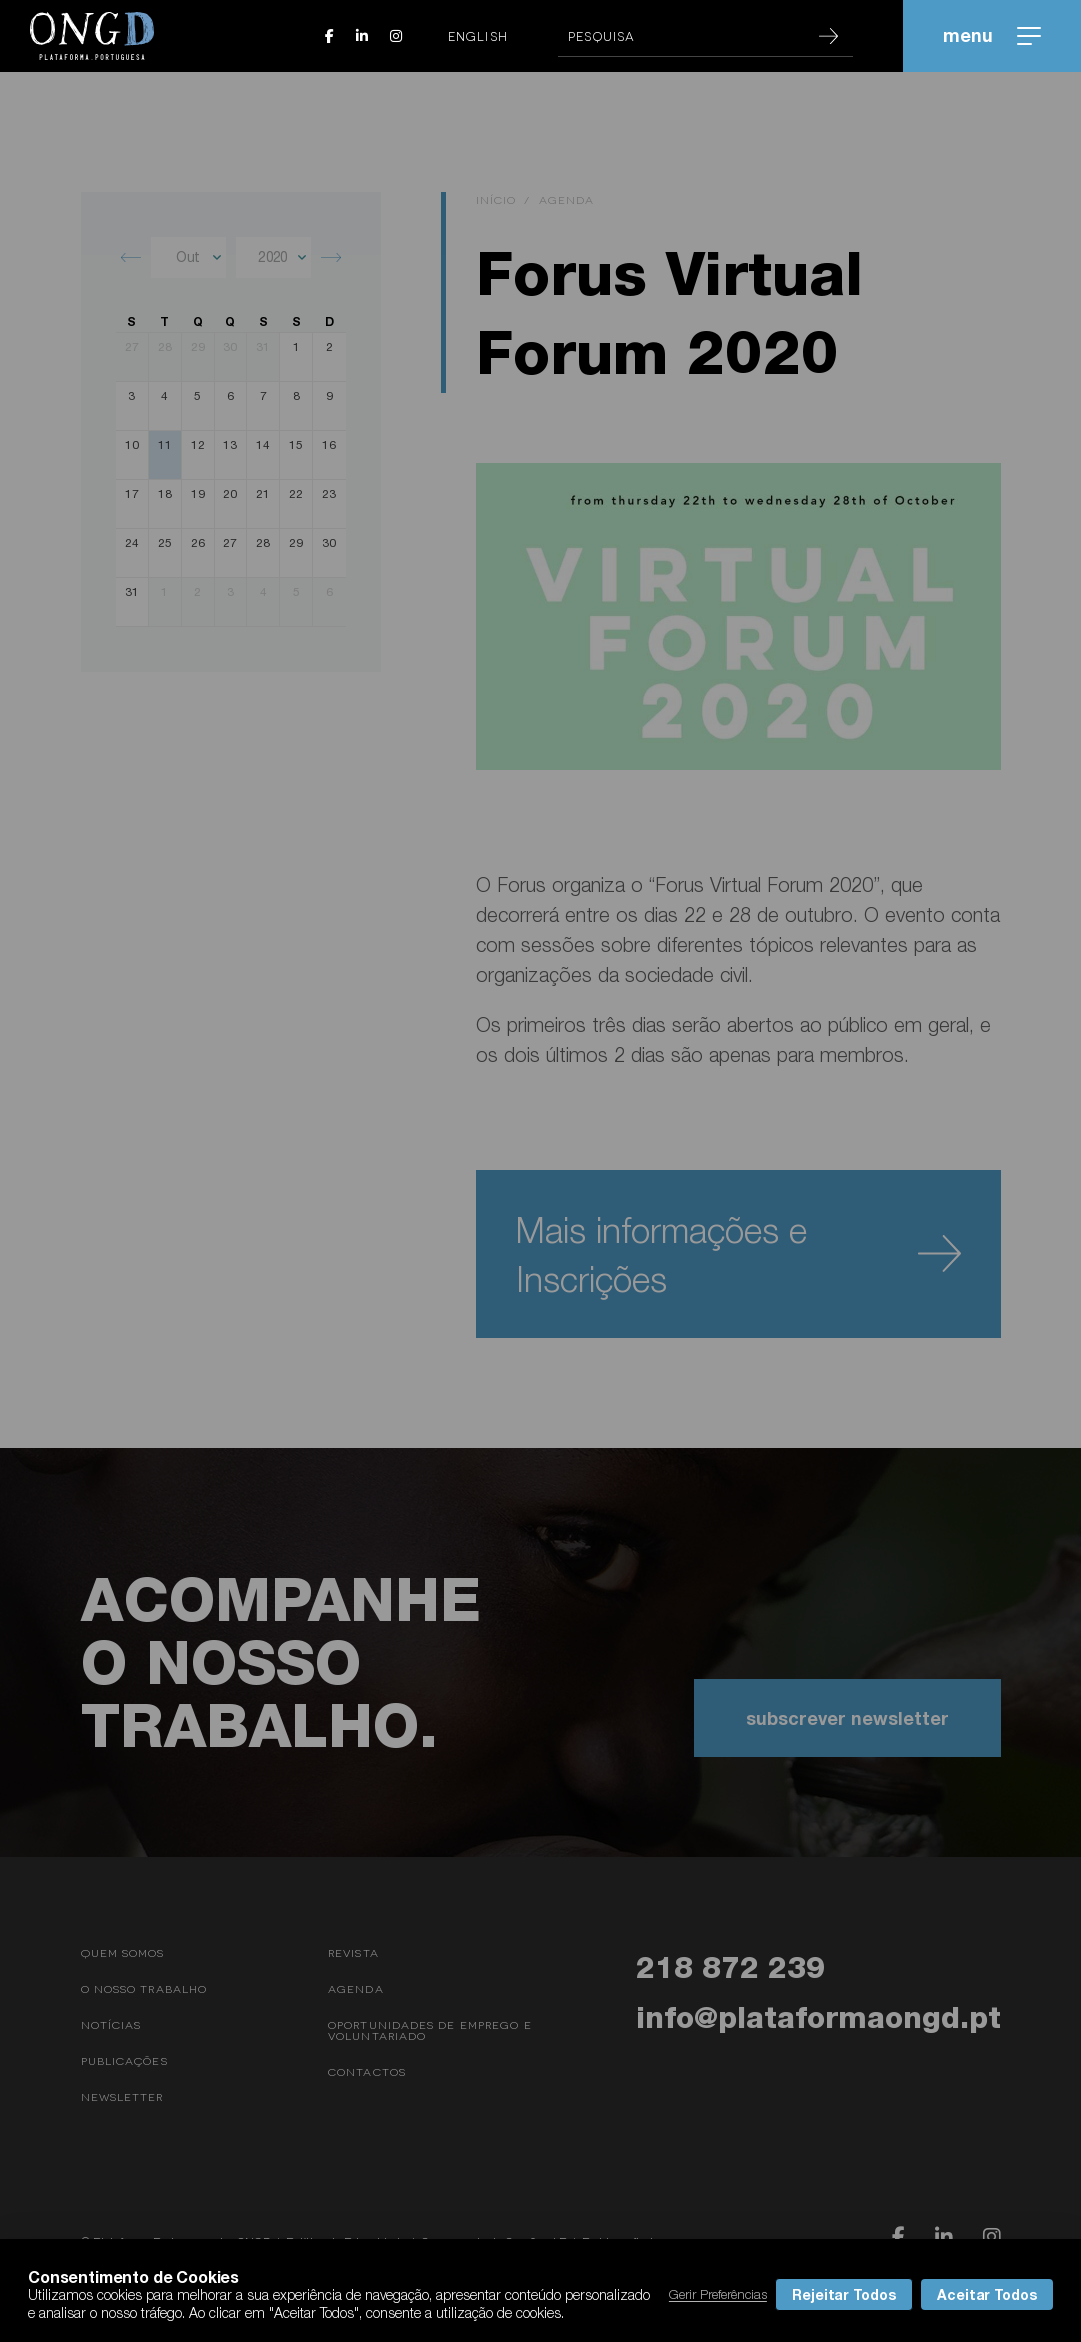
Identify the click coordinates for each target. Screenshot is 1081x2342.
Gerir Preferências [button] (718, 2294)
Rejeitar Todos (844, 2294)
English (478, 36)
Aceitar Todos (987, 2294)
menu (992, 35)
